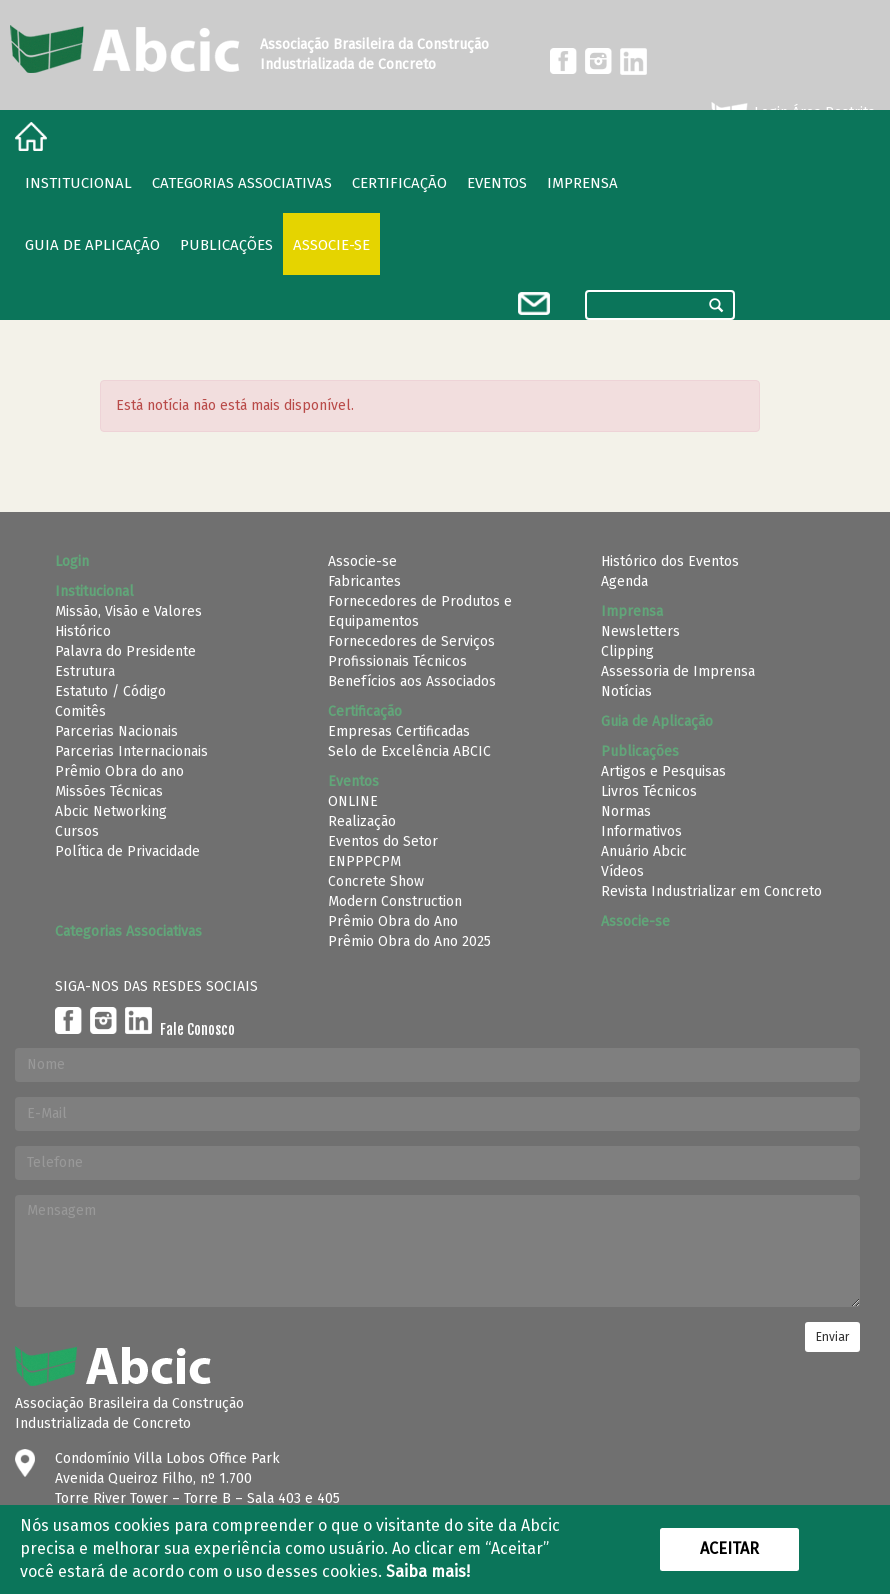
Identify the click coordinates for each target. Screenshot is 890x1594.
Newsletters (640, 631)
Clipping (627, 651)
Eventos (497, 183)
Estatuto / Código (110, 691)
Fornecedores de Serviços (411, 641)
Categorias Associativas (242, 183)
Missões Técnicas (109, 791)
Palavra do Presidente (125, 651)
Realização (362, 821)
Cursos (77, 831)
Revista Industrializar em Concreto (711, 891)
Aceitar (729, 1548)
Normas (626, 811)
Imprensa (582, 183)
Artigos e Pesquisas (663, 771)
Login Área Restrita (791, 113)
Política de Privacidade (127, 851)
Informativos (641, 831)
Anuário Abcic (644, 851)
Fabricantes (364, 581)
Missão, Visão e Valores (128, 611)
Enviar (832, 1337)
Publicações (226, 245)
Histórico (83, 631)
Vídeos (622, 871)
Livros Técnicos (649, 791)
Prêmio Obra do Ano (393, 921)
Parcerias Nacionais (116, 731)
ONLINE (353, 801)
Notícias (626, 691)
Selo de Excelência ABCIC (409, 751)
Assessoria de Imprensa (678, 671)
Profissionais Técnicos (397, 661)
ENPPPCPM (364, 861)
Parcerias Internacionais (131, 751)
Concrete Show (376, 881)
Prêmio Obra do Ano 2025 (409, 941)
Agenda (624, 581)
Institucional (78, 183)
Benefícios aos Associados (412, 681)
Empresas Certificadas (399, 731)
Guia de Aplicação (92, 245)
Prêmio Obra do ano (119, 771)
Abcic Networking (111, 811)
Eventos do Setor (383, 841)
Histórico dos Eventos (670, 561)
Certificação (399, 183)
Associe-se (331, 245)
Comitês (80, 711)
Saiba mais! (428, 1571)
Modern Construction (395, 901)
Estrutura (85, 671)
